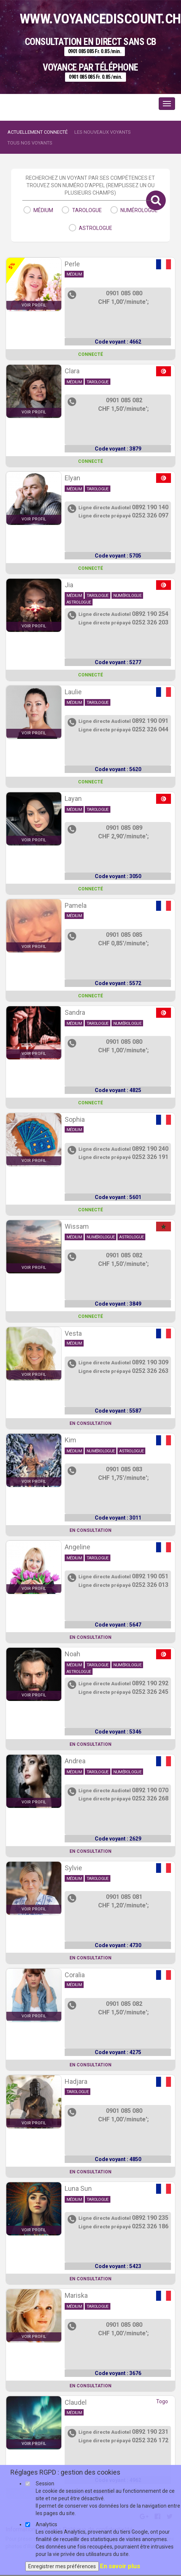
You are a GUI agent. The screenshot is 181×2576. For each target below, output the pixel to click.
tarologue (87, 210)
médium (43, 210)
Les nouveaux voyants (102, 132)
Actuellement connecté (37, 132)
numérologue (139, 210)
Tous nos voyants (29, 143)
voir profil (34, 305)
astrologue (95, 228)
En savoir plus (120, 2566)
